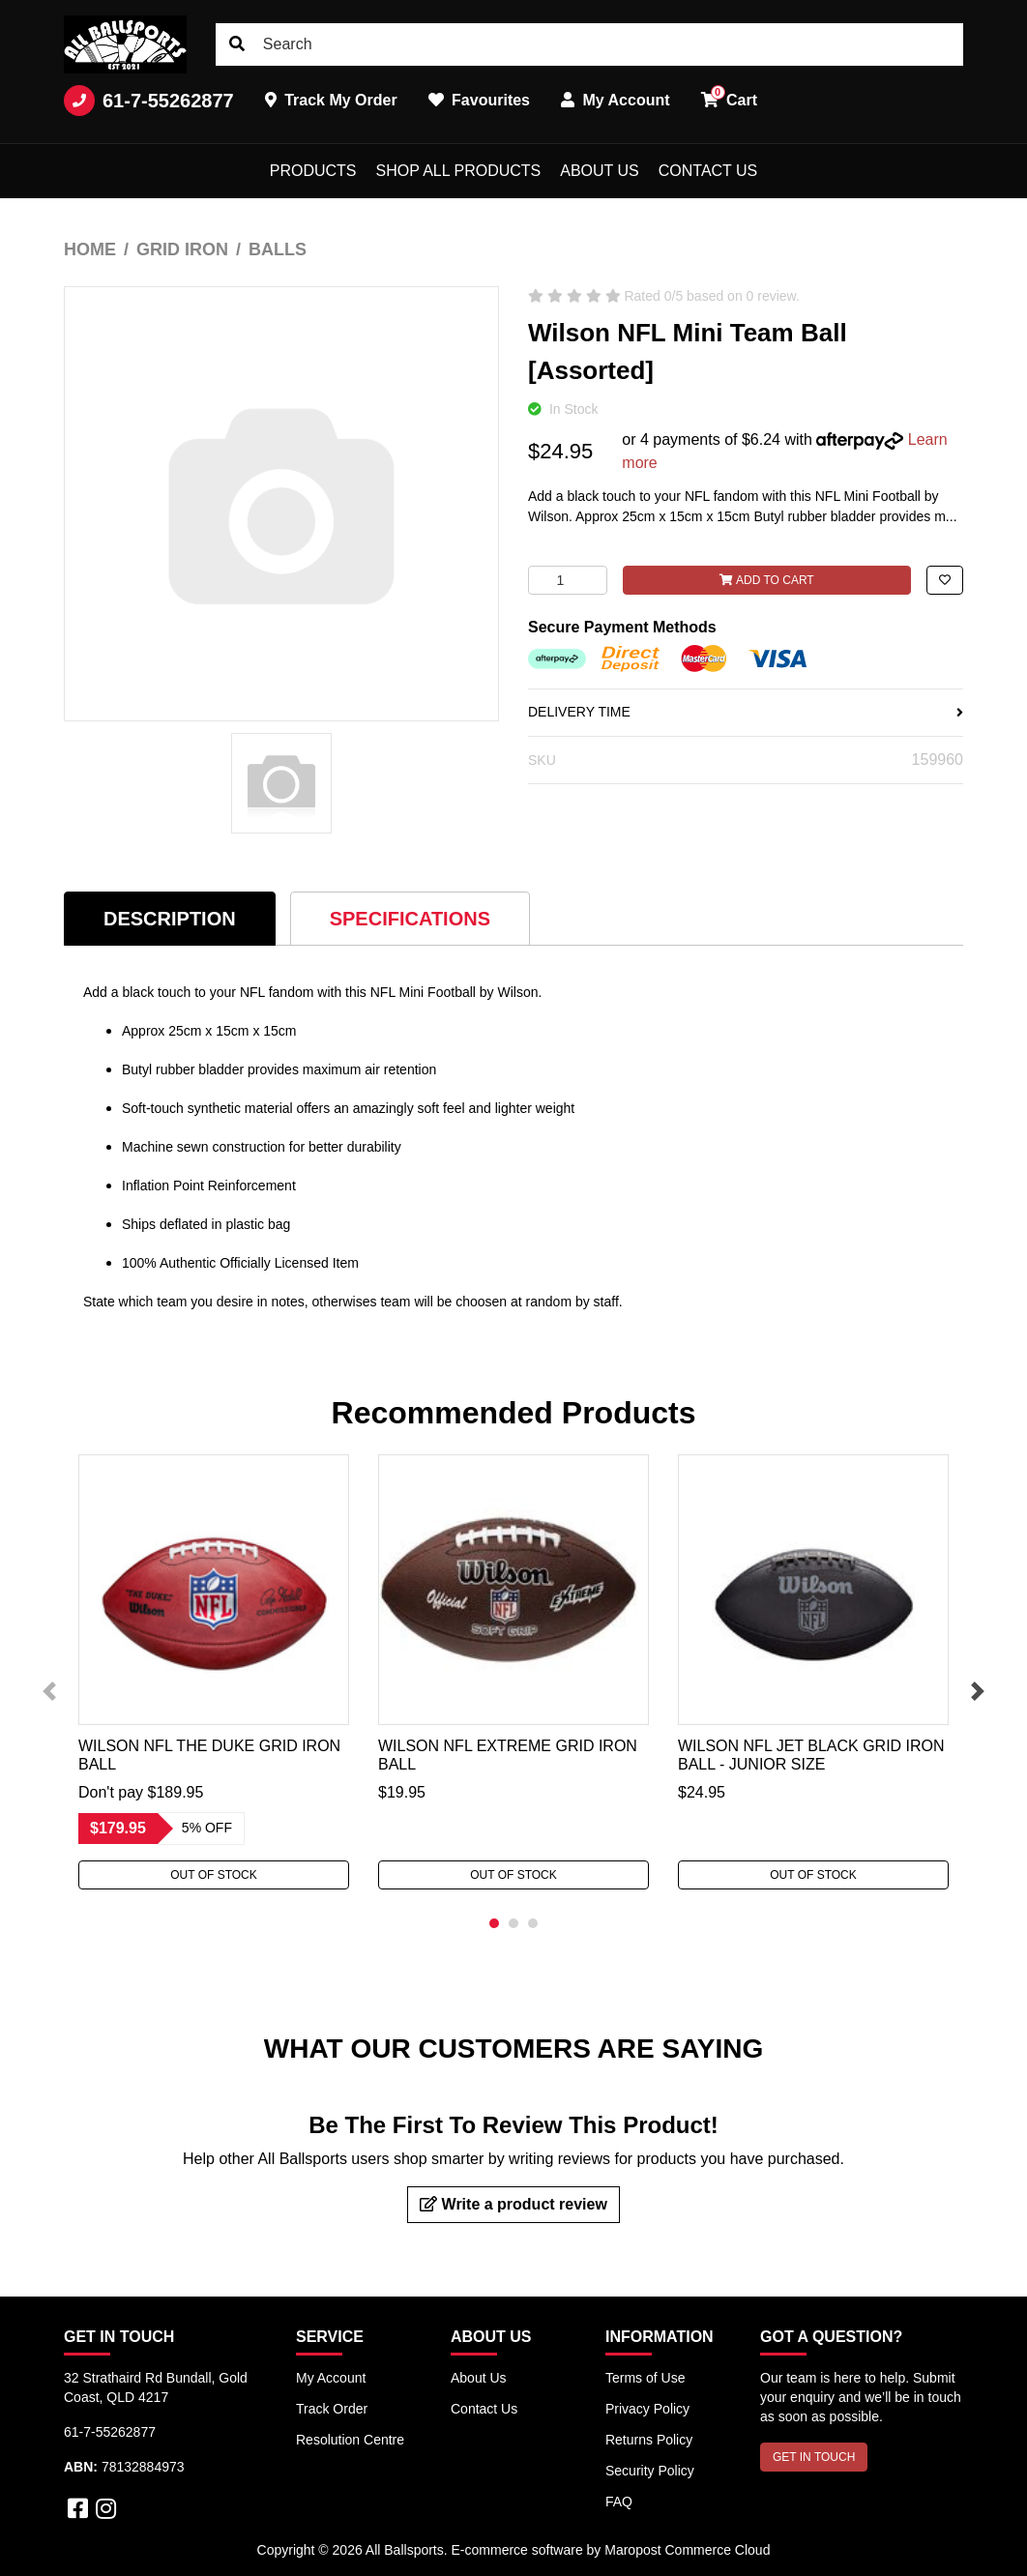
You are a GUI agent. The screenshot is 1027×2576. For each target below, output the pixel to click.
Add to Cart (766, 580)
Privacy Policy (647, 2408)
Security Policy (649, 2470)
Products (313, 170)
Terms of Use (645, 2378)
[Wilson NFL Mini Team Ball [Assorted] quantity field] (567, 580)
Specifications (410, 918)
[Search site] (237, 44)
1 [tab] (494, 1923)
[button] (944, 580)
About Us (599, 170)
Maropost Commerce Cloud (687, 2550)
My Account (331, 2378)
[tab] (170, 918)
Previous (49, 1691)
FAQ (618, 2501)
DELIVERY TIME (745, 711)
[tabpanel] (214, 1671)
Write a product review (513, 2204)
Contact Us (708, 170)
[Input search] (589, 44)
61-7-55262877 (149, 100)
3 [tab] (533, 1923)
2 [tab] (513, 1923)
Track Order (331, 2408)
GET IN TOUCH (814, 2457)
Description (169, 918)
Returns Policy (648, 2439)
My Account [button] (615, 100)
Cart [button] (729, 96)
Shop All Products (459, 170)
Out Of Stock (213, 1875)
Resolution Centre (350, 2439)
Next (977, 1691)
